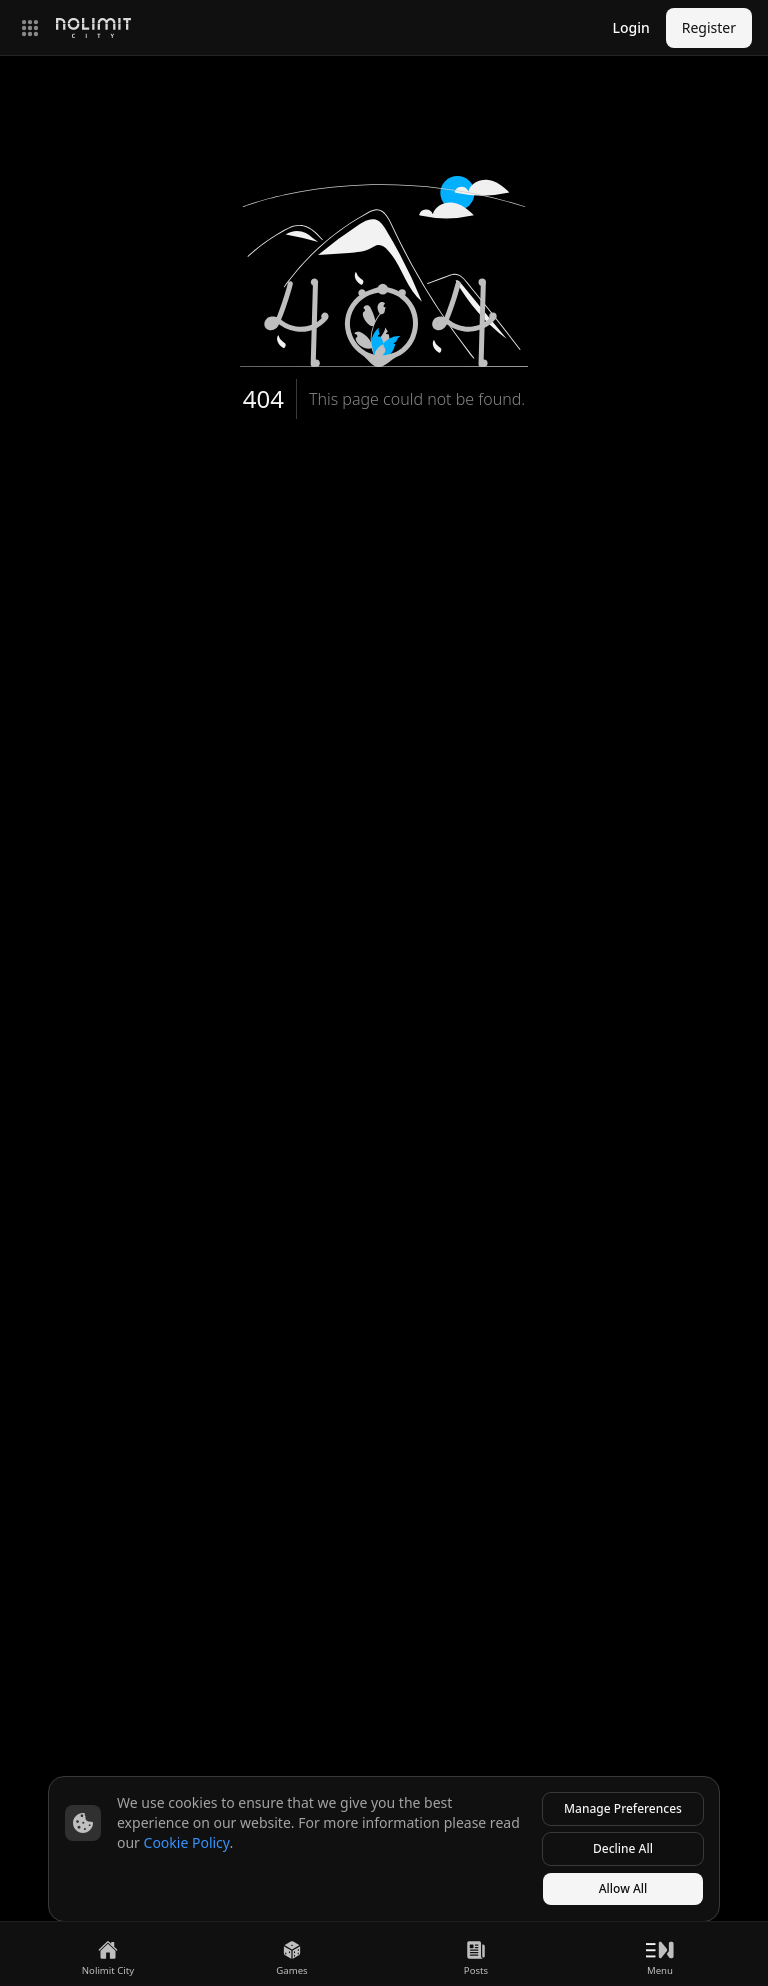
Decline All (623, 1848)
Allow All (623, 1888)
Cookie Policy (187, 1842)
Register (709, 27)
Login (630, 27)
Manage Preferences (623, 1808)
